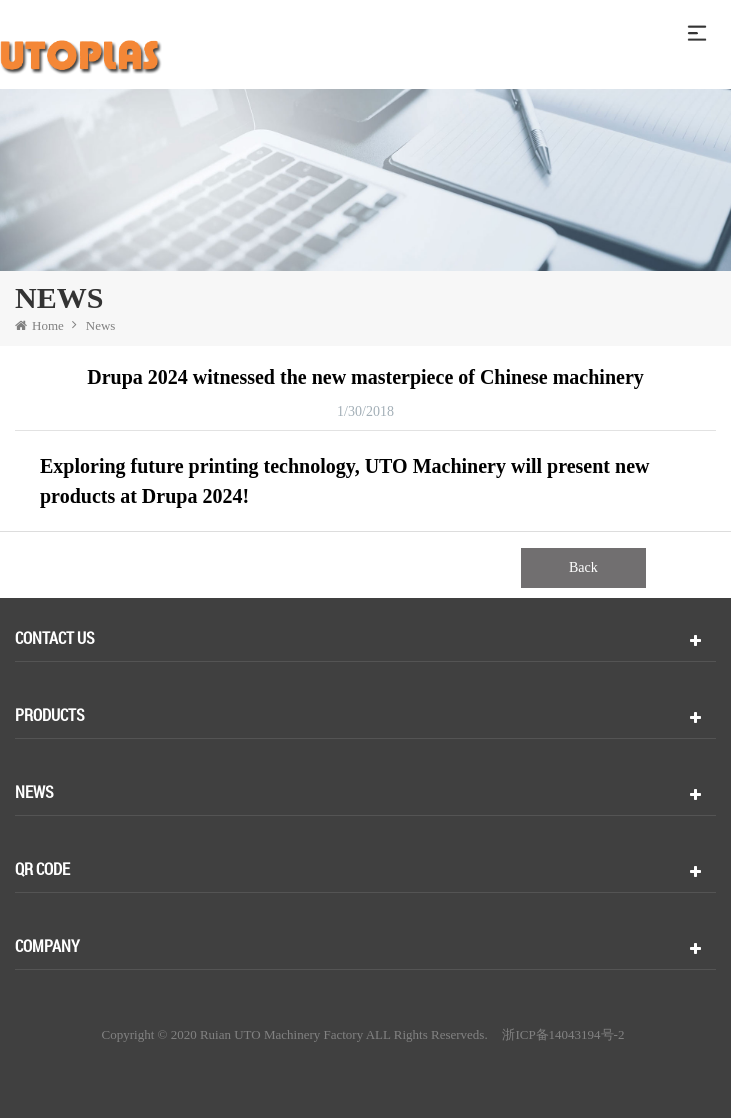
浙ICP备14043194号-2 (563, 1035)
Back (583, 567)
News (101, 325)
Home (39, 325)
